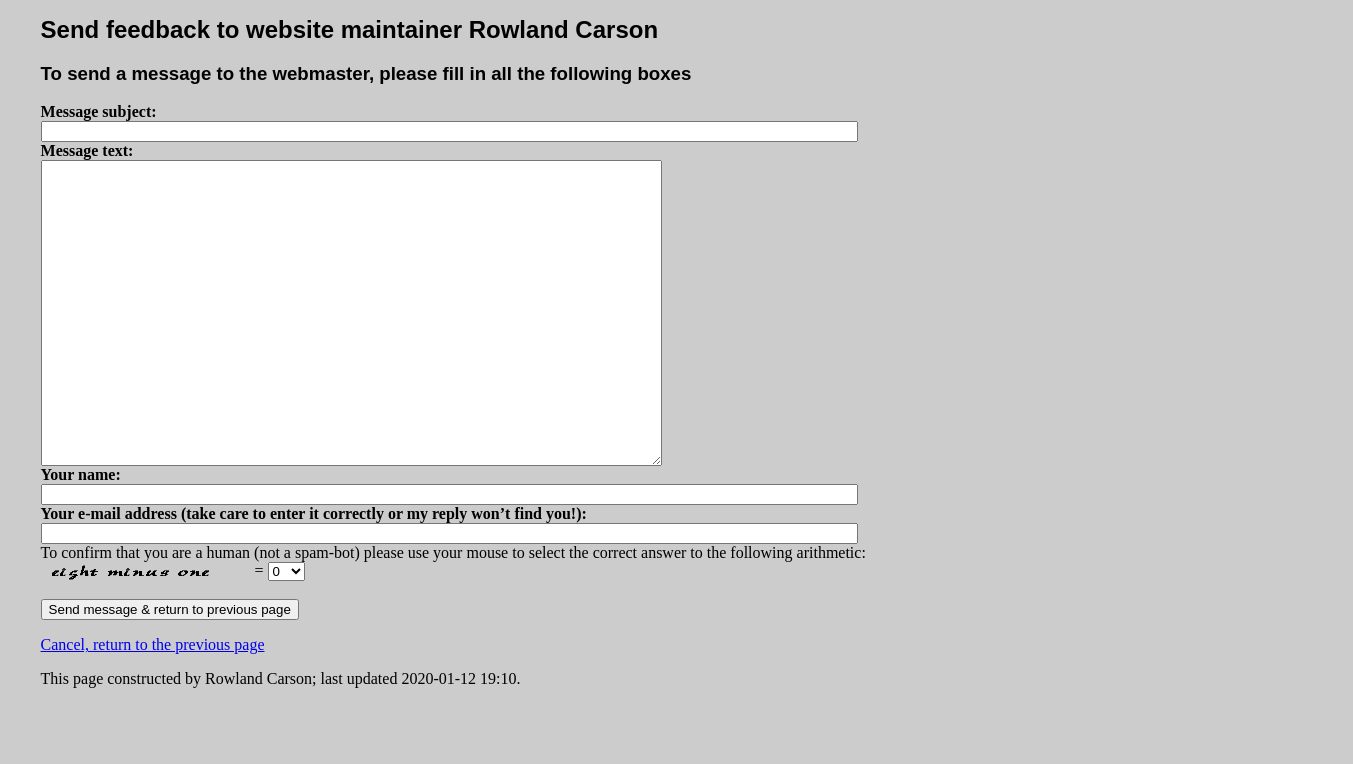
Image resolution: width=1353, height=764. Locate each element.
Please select (286, 631)
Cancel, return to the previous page (153, 704)
